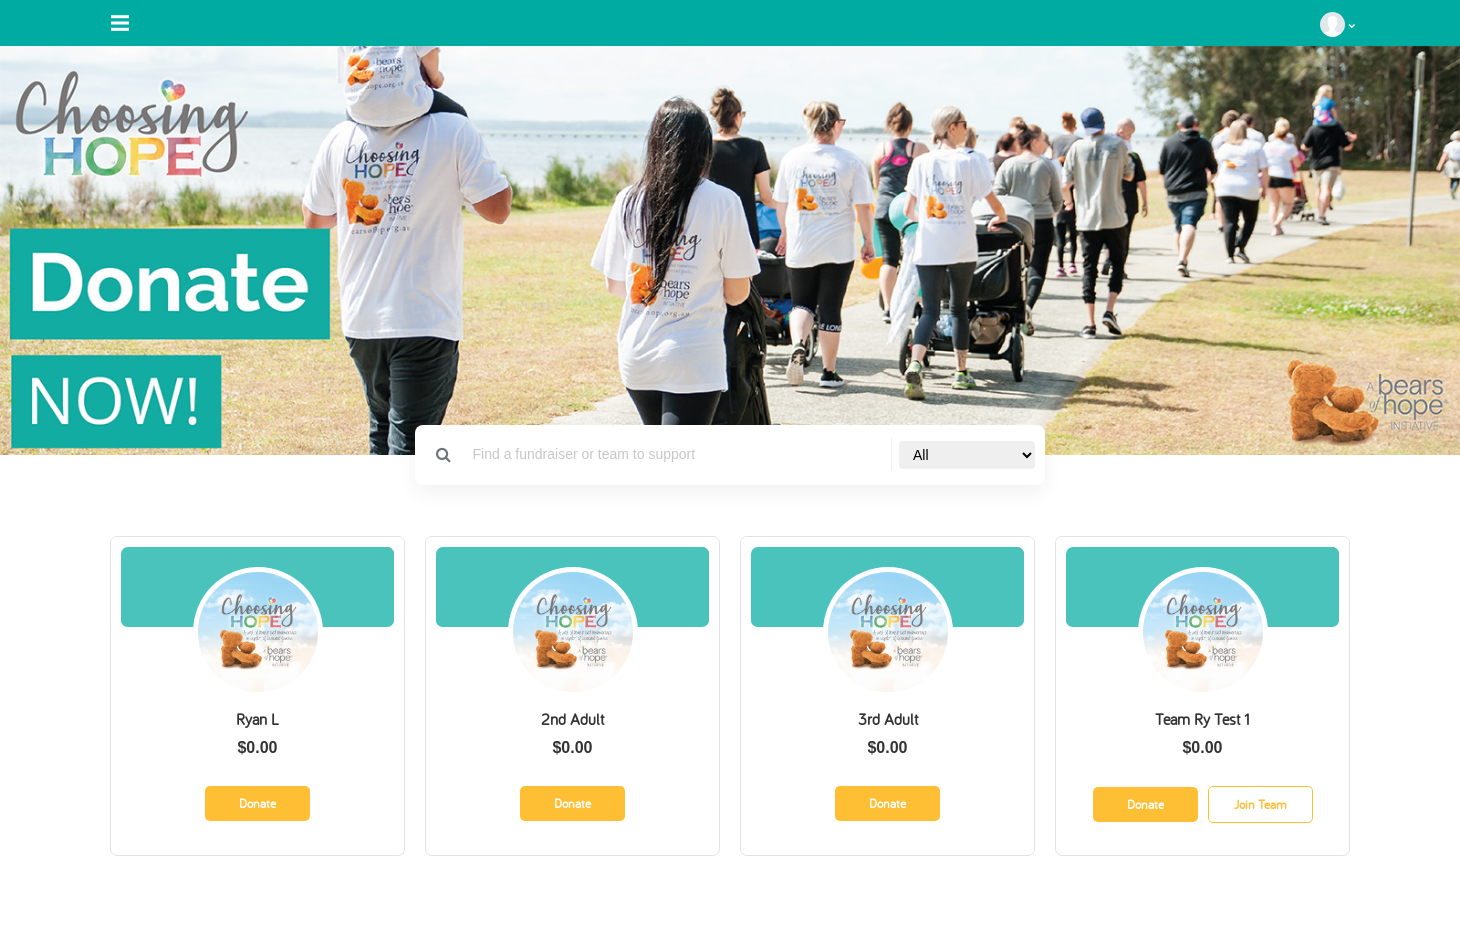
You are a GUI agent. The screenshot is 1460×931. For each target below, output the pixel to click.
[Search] (676, 454)
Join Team (1260, 804)
